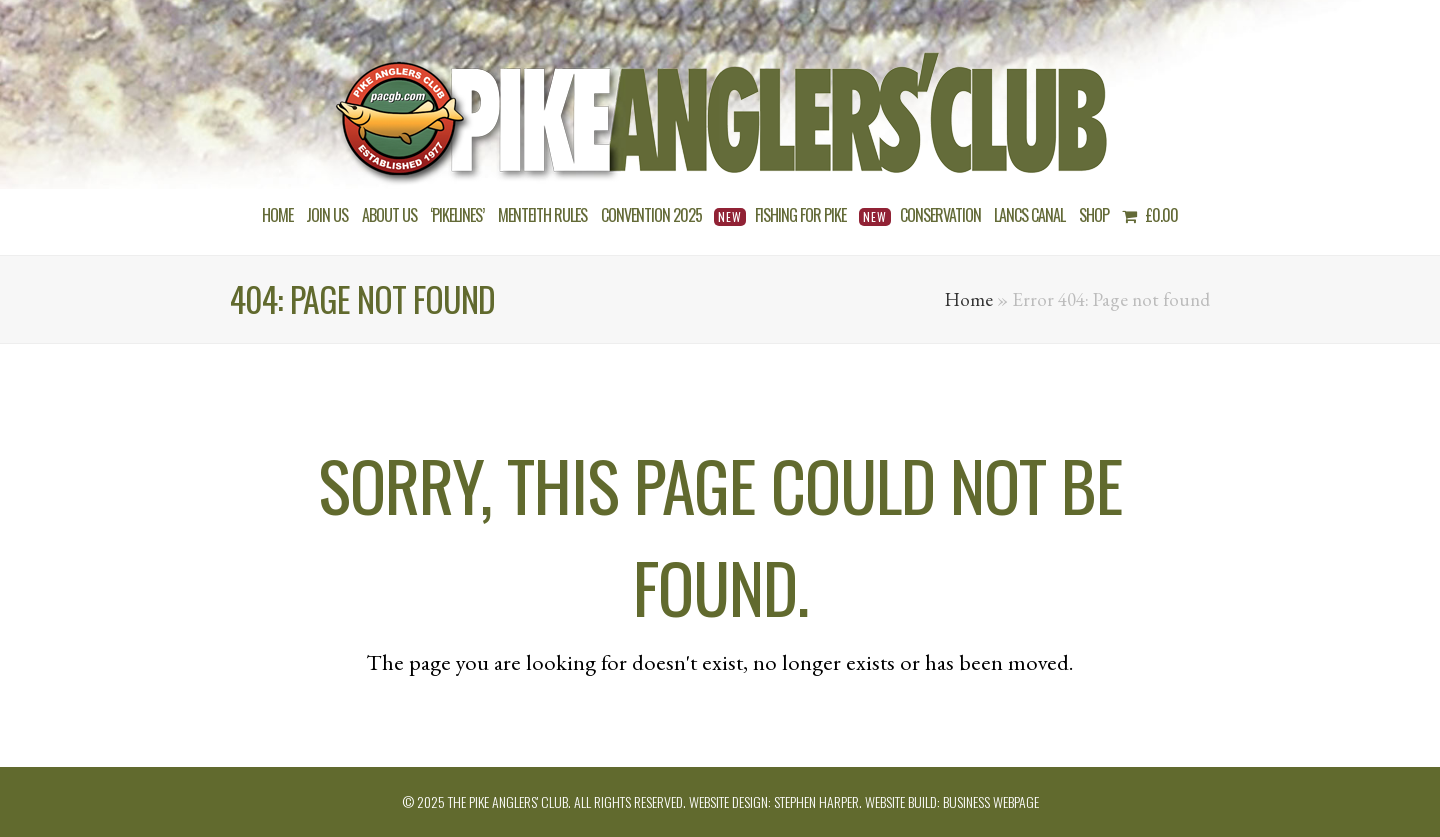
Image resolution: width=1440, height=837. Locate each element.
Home (969, 299)
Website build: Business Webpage (952, 801)
